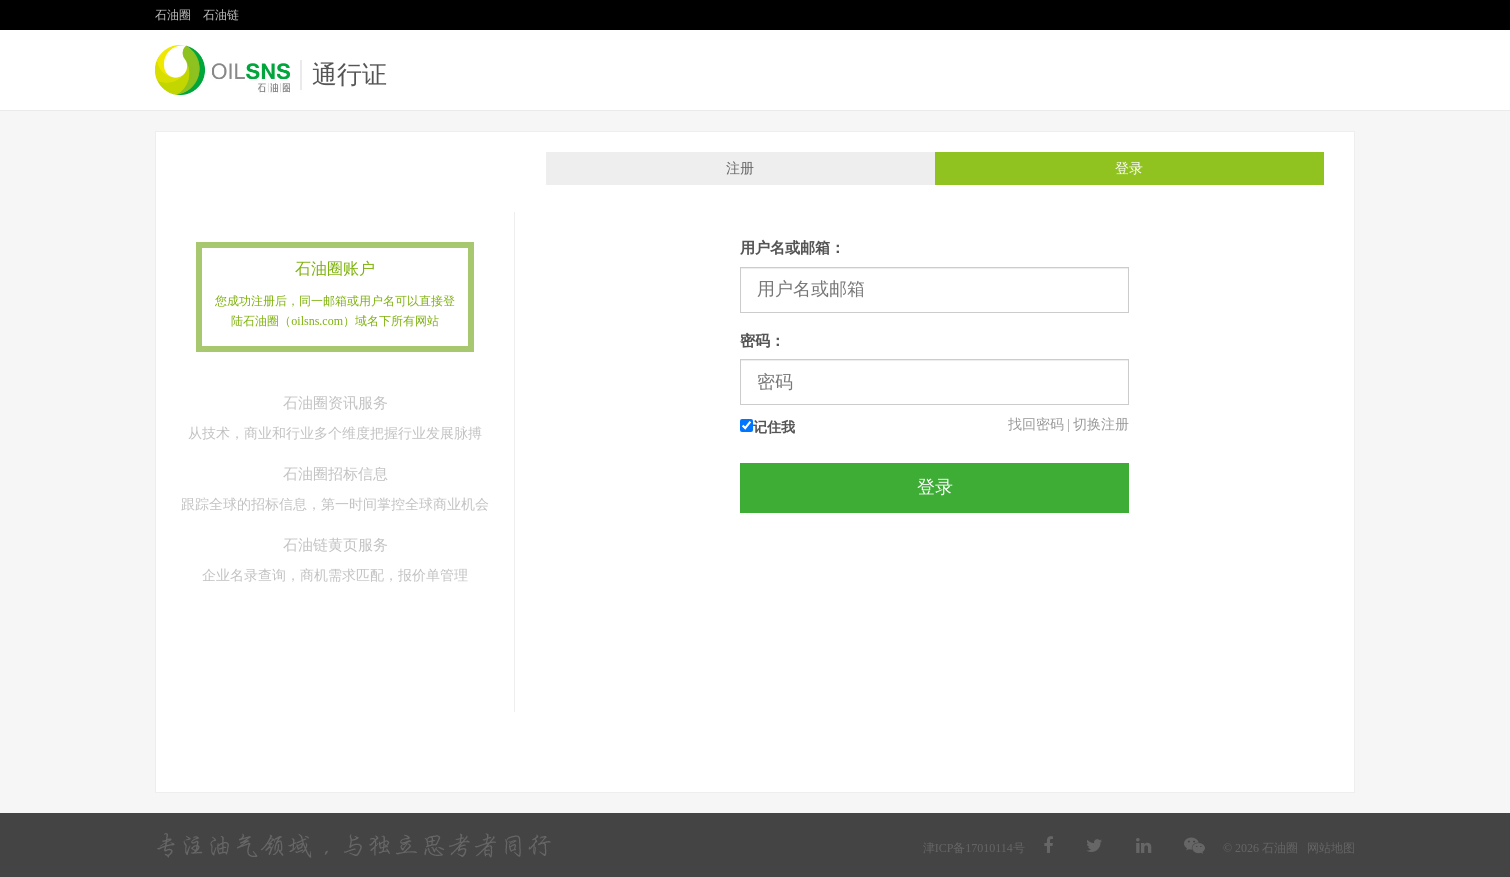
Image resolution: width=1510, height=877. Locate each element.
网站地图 (1331, 848)
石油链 (221, 15)
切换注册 (1101, 424)
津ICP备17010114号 (974, 848)
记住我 (767, 427)
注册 (740, 168)
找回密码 (1036, 424)
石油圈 (173, 15)
